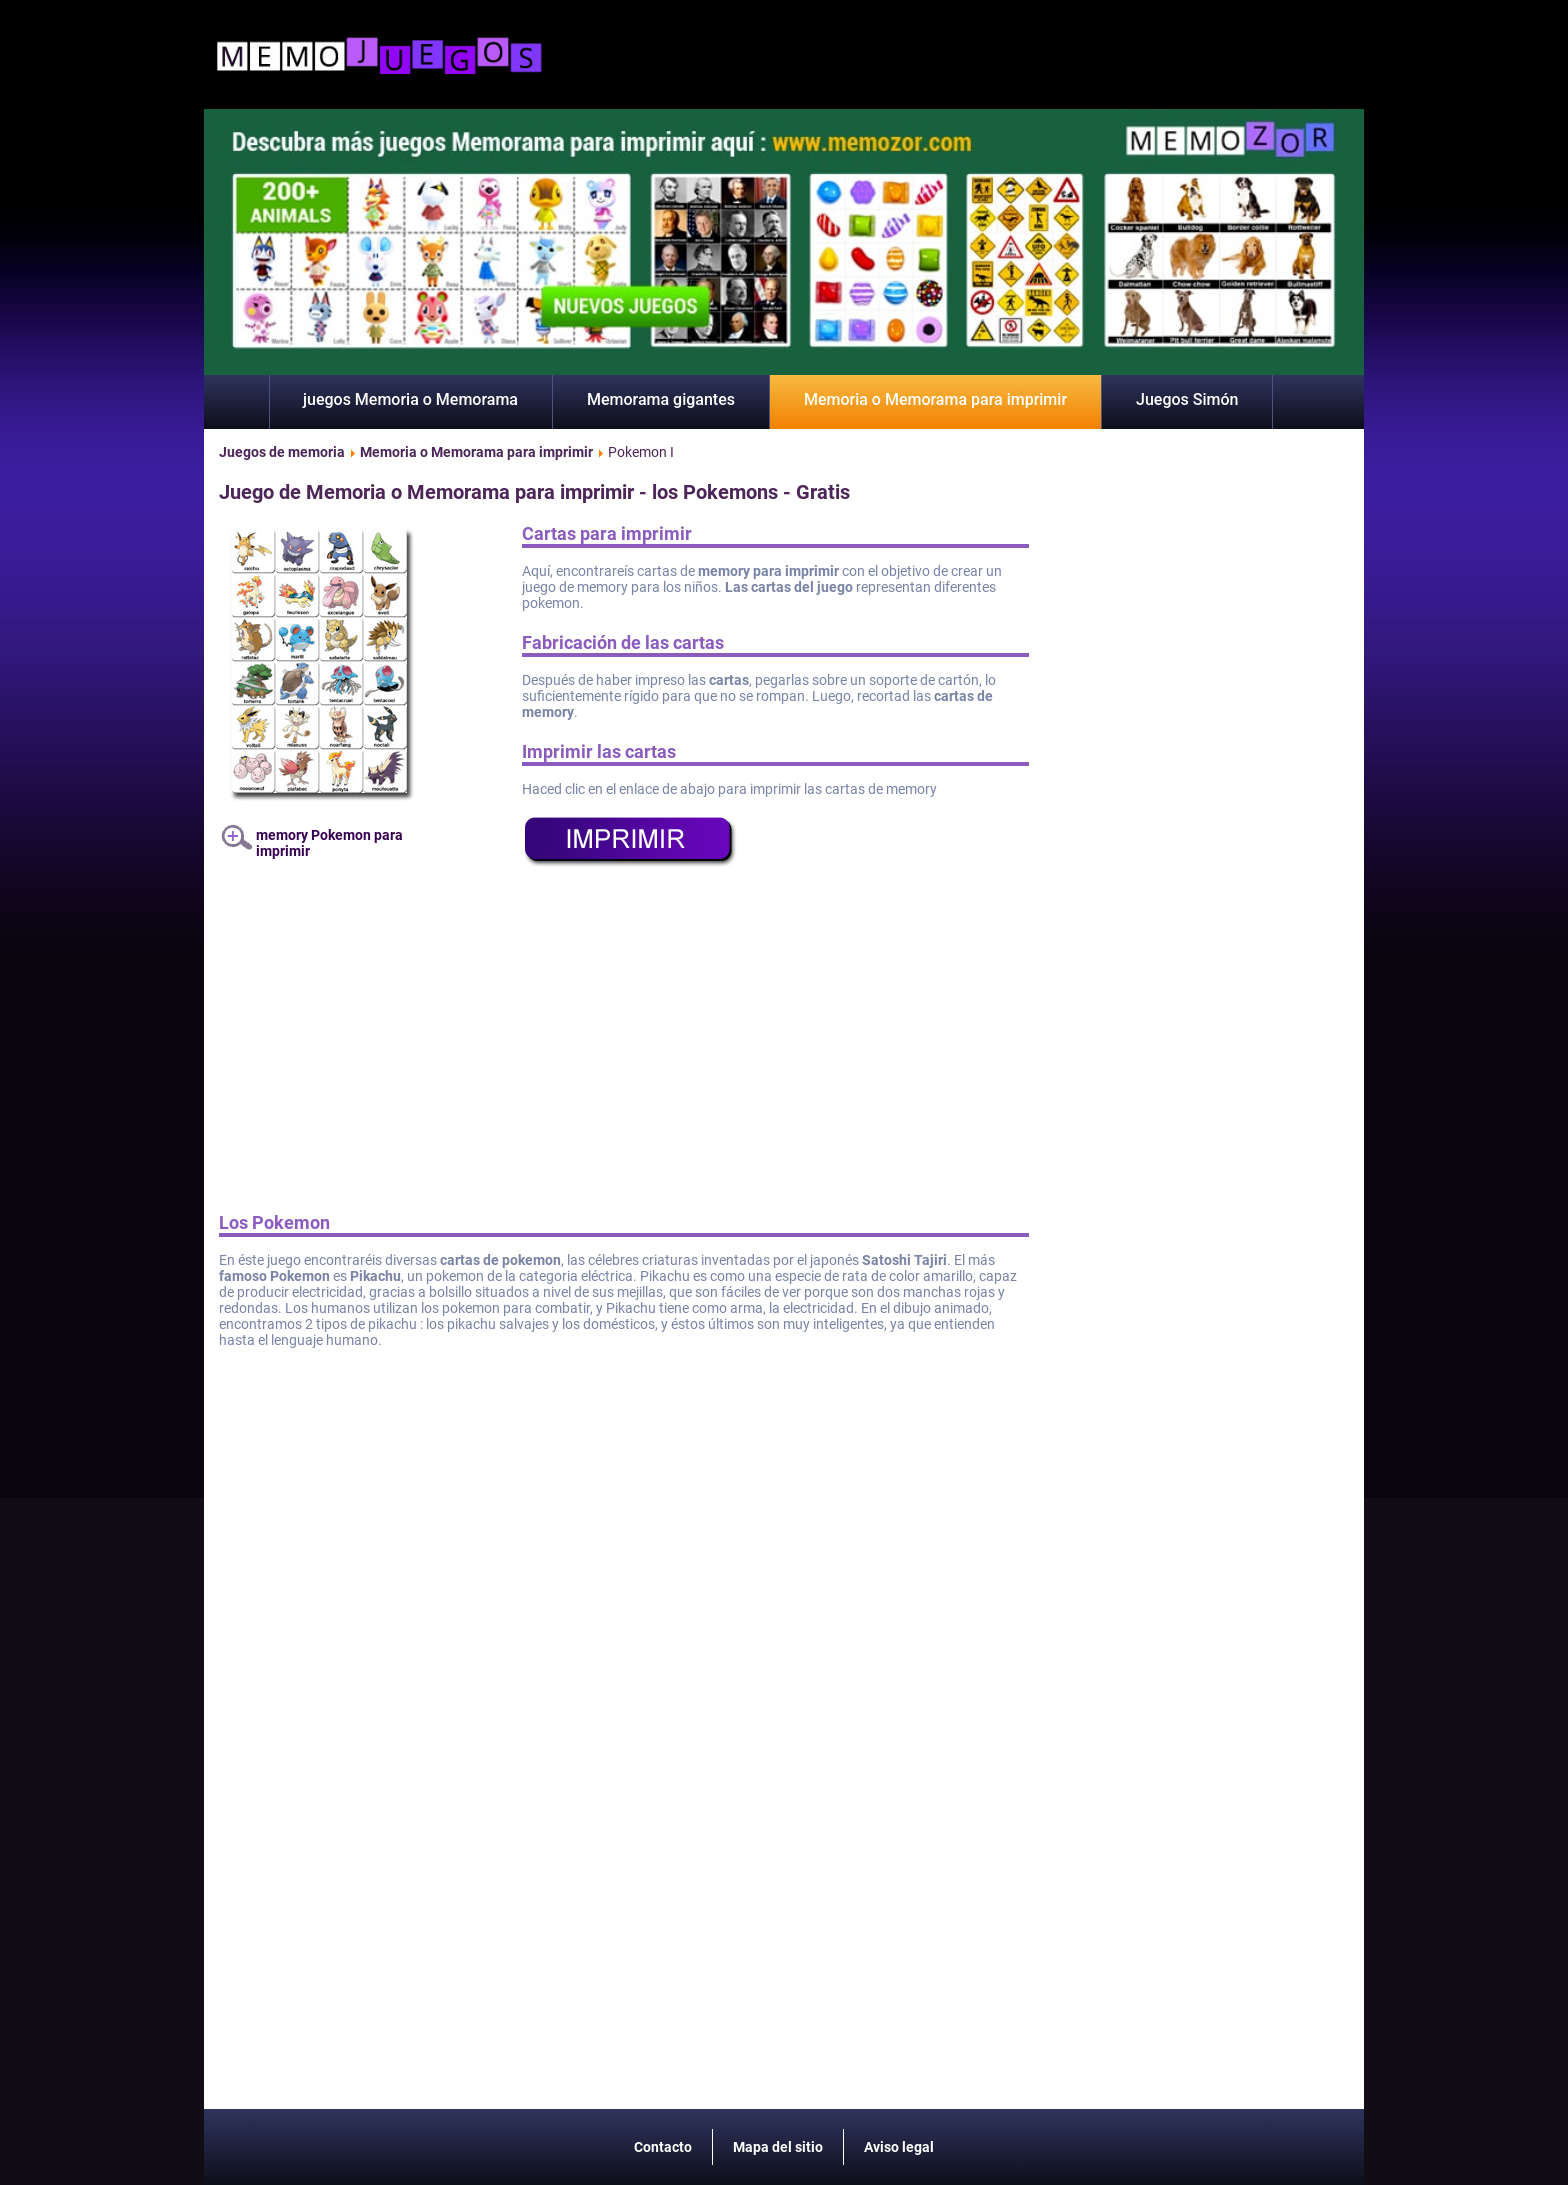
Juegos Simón (1187, 399)
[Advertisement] (624, 1047)
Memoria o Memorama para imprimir (935, 399)
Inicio (237, 402)
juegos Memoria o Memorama (410, 399)
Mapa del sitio (778, 2147)
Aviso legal (899, 2147)
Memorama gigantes (661, 399)
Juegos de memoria (282, 452)
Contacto (663, 2147)
